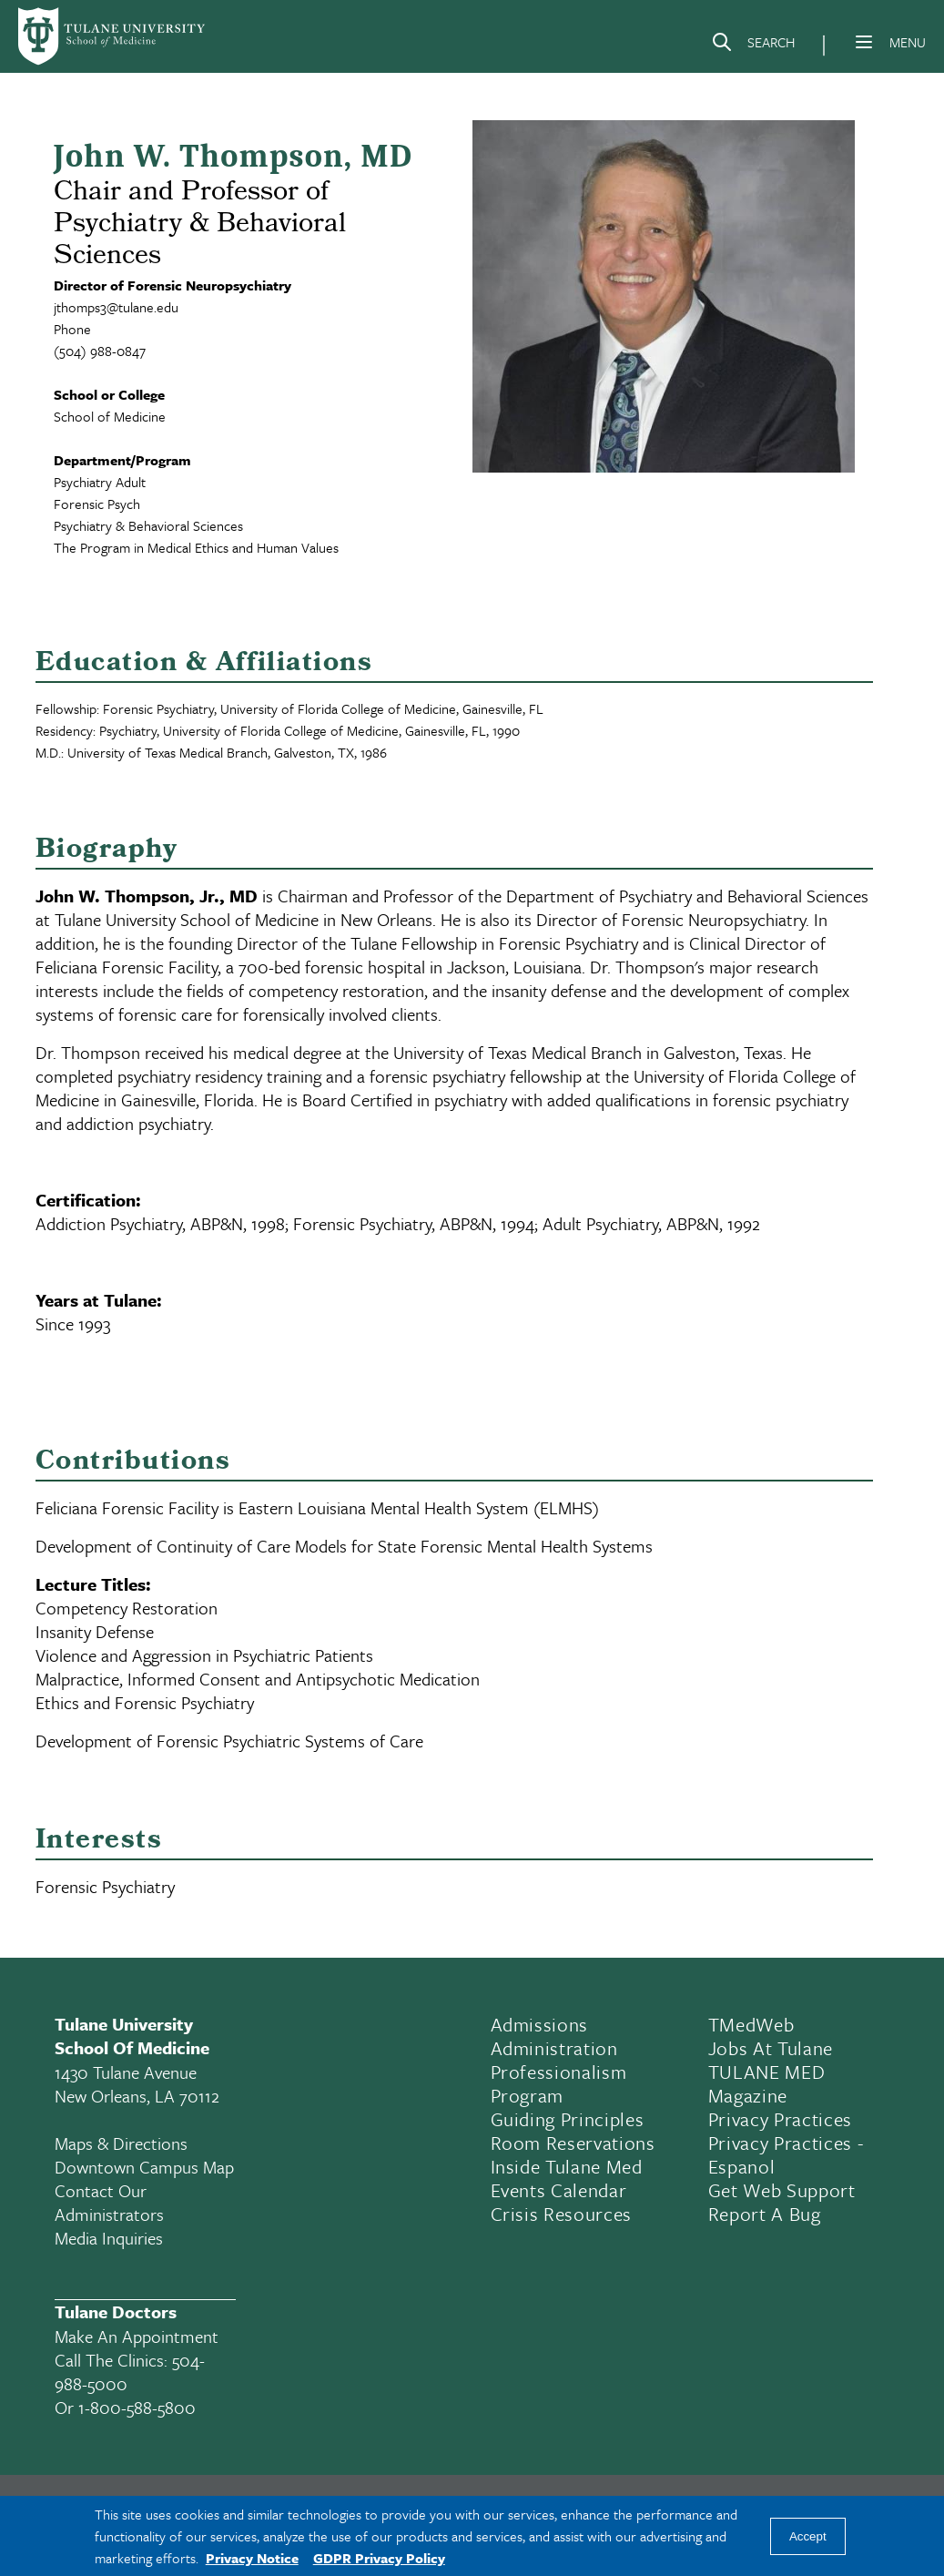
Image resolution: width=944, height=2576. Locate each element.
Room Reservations (573, 2142)
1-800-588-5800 (137, 2407)
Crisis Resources (562, 2213)
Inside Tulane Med (567, 2166)
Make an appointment (136, 2336)
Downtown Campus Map (144, 2166)
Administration (554, 2048)
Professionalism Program (559, 2083)
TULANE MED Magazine (767, 2083)
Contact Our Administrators (109, 2202)
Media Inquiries (109, 2237)
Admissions (540, 2024)
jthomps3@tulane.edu (116, 307)
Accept (808, 2536)
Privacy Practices (780, 2119)
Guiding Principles (568, 2119)
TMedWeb (751, 2024)
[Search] (753, 45)
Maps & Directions (121, 2143)
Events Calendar (559, 2190)
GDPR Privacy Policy (379, 2558)
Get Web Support (782, 2190)
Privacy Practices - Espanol (786, 2154)
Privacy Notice (252, 2558)
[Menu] (864, 42)
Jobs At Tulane (770, 2048)
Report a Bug (764, 2213)
